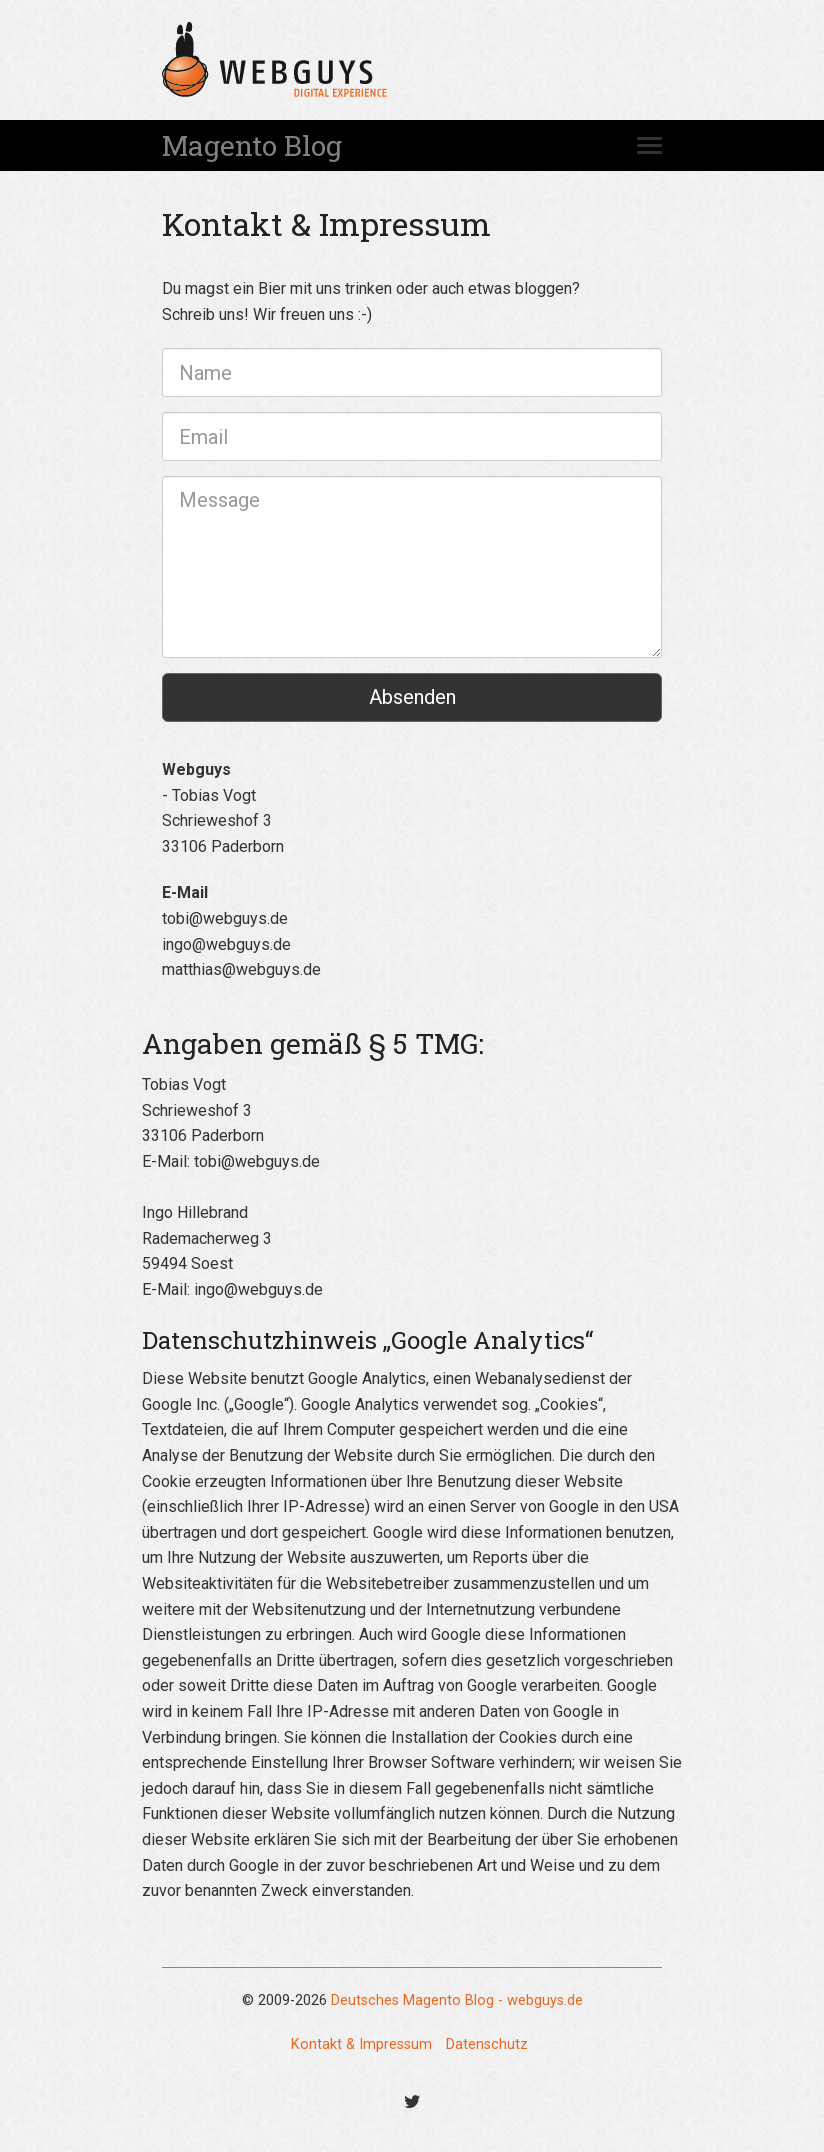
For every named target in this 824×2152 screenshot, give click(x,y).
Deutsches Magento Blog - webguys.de (457, 2000)
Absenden (412, 697)
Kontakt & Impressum (361, 2044)
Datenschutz (487, 2044)
